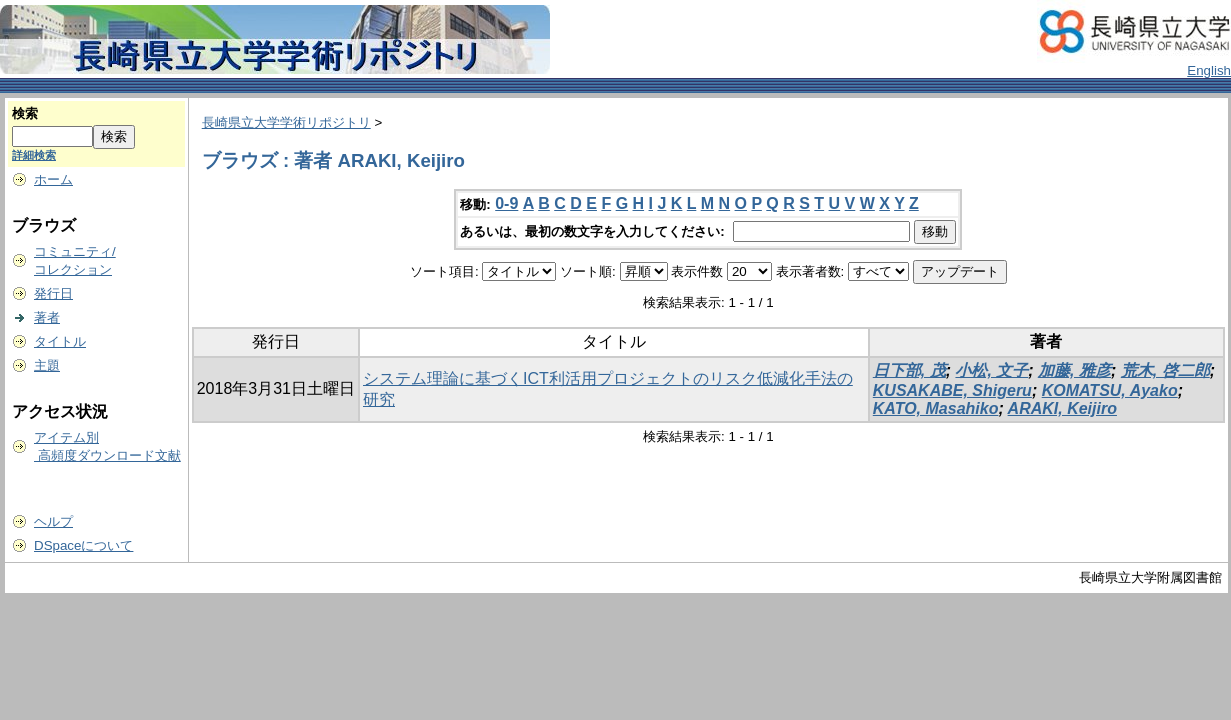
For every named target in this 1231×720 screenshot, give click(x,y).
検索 (25, 113)
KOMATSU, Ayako (1110, 390)
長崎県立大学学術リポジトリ (286, 122)
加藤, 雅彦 (1074, 370)
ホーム (53, 179)
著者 (47, 317)
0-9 (506, 203)
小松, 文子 (991, 370)
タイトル (60, 341)
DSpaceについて (83, 545)
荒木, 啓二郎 (1165, 370)
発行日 (53, 293)
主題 (47, 365)
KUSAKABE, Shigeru (952, 390)
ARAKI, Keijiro (1062, 408)
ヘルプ (53, 521)
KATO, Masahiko (936, 408)
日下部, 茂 (909, 370)
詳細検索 (34, 155)
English (1209, 70)
